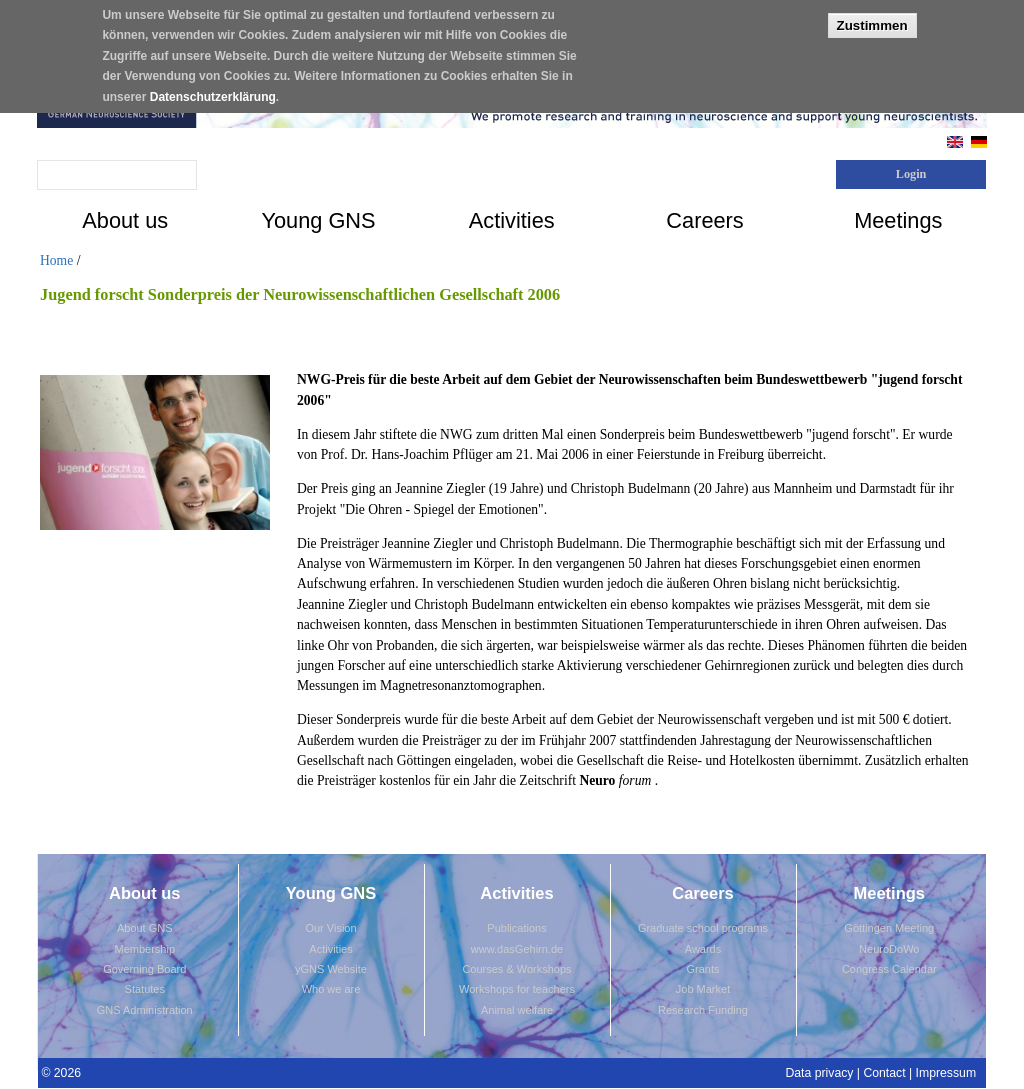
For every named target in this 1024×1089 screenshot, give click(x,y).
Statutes (145, 989)
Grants (702, 969)
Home (56, 260)
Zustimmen (872, 16)
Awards (703, 949)
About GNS (145, 928)
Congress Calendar (889, 969)
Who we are (331, 989)
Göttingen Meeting (889, 928)
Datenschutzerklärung (213, 88)
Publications (516, 928)
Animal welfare (517, 1010)
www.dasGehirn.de (517, 949)
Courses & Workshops (516, 969)
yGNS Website (331, 969)
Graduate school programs (703, 928)
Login (911, 174)
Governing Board (144, 969)
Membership (144, 949)
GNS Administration (145, 1010)
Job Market (703, 989)
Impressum (946, 1073)
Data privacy (819, 1073)
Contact (884, 1073)
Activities (330, 949)
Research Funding (703, 1010)
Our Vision (330, 928)
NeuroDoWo (889, 949)
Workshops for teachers (517, 989)
